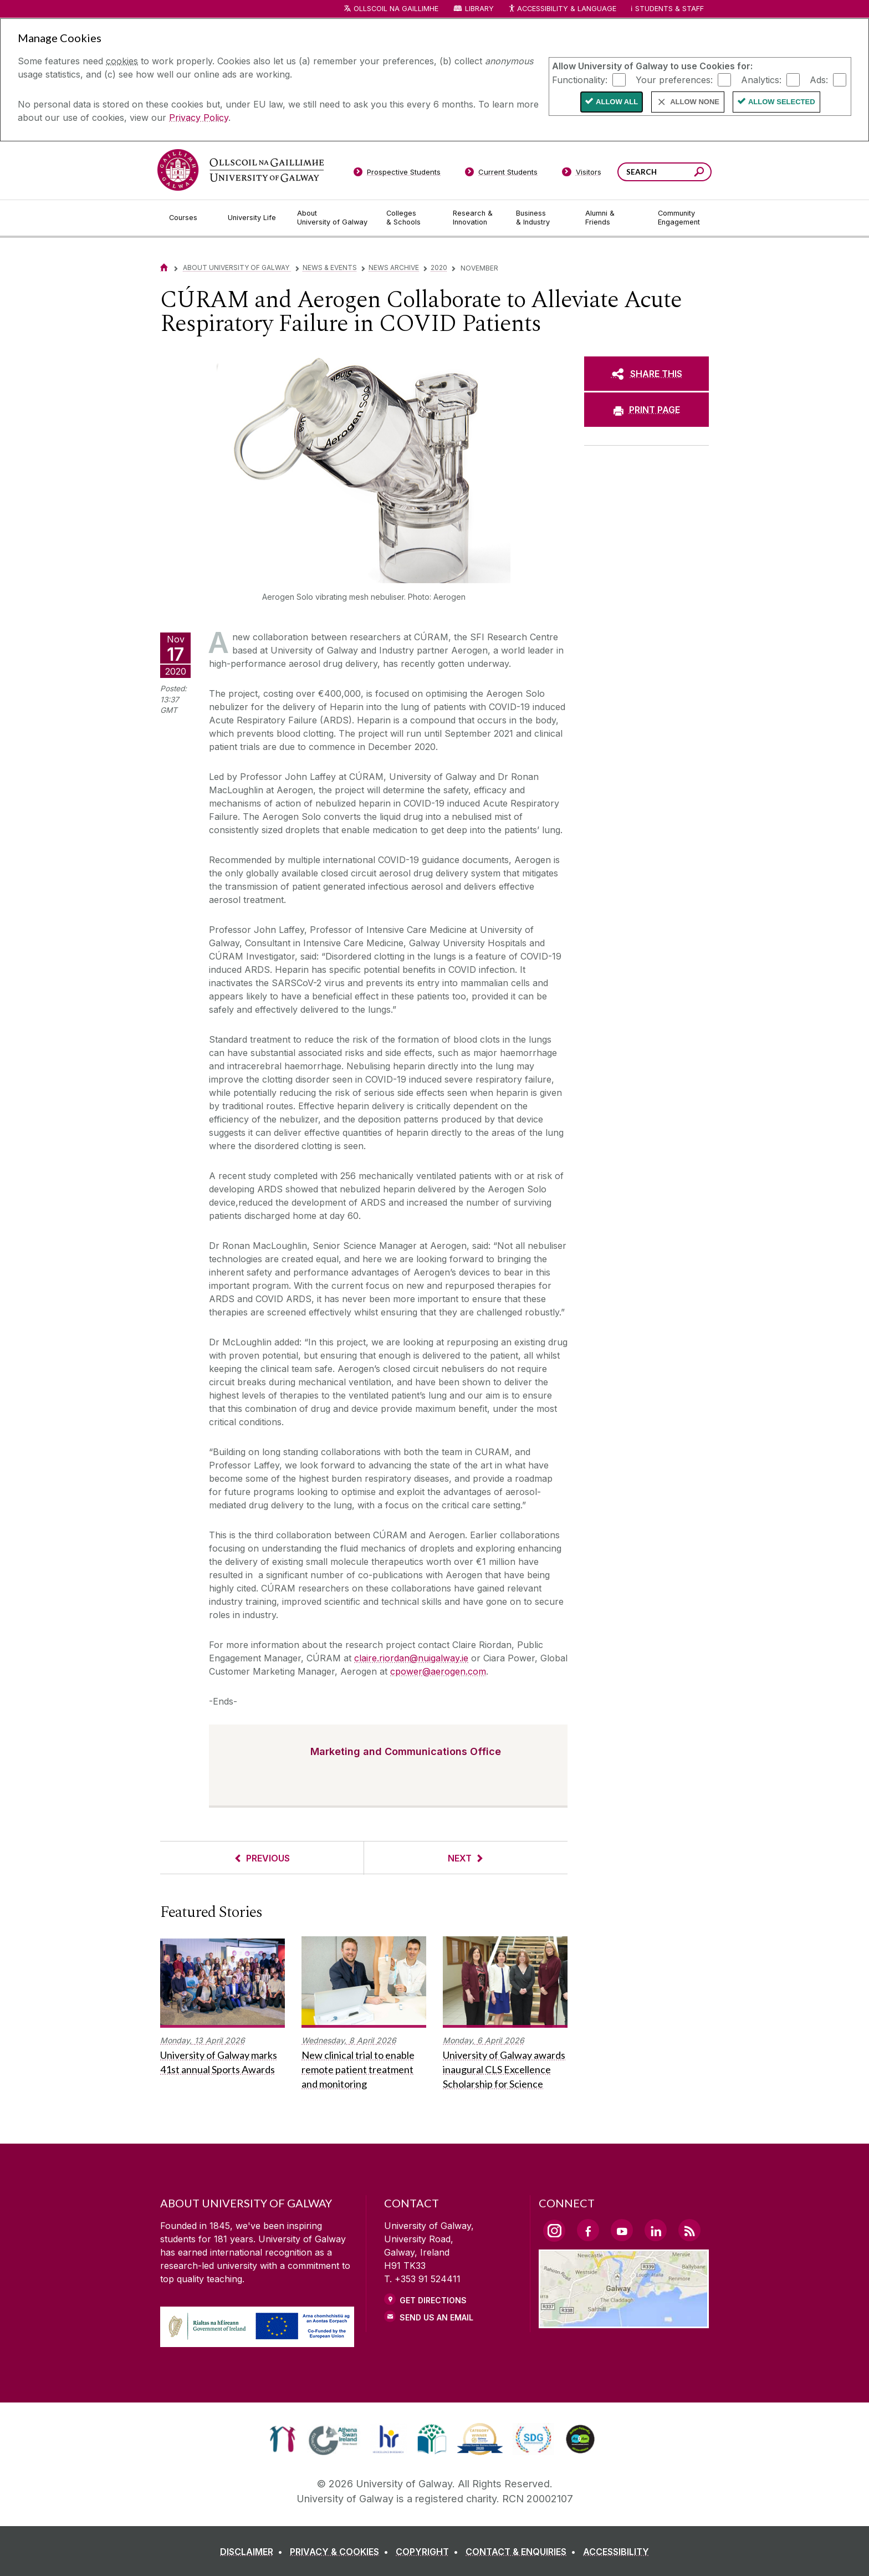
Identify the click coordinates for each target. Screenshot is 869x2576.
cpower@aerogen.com (438, 1671)
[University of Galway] (240, 170)
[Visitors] (581, 174)
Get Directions (433, 2300)
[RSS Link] (689, 2230)
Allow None (694, 102)
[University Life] (253, 218)
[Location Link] (624, 2321)
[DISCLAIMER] (253, 2551)
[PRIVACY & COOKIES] (341, 2551)
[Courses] (189, 218)
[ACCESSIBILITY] (616, 2551)
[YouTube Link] (622, 2230)
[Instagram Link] (554, 2231)
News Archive (394, 267)
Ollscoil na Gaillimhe (396, 8)
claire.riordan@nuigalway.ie (411, 1658)
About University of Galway (237, 267)
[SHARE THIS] (646, 373)
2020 (439, 267)
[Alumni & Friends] (612, 218)
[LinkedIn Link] (656, 2230)
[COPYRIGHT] (429, 2551)
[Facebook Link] (588, 2230)
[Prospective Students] (397, 174)
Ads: (819, 79)
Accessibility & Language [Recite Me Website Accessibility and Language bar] (562, 9)
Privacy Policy (198, 117)
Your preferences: (674, 79)
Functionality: (579, 79)
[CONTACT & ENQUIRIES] (523, 2551)
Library (479, 8)
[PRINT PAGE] (646, 409)
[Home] (164, 267)
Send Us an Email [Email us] (436, 2317)
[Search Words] (664, 171)
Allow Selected (781, 102)
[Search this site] (699, 173)
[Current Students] (501, 174)
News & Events (330, 267)
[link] (282, 2439)
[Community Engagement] (679, 218)
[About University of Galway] (332, 218)
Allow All (617, 102)
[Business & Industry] (541, 218)
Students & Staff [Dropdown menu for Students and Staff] (669, 8)
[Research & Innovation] (475, 218)
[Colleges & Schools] (410, 218)
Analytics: (761, 79)
